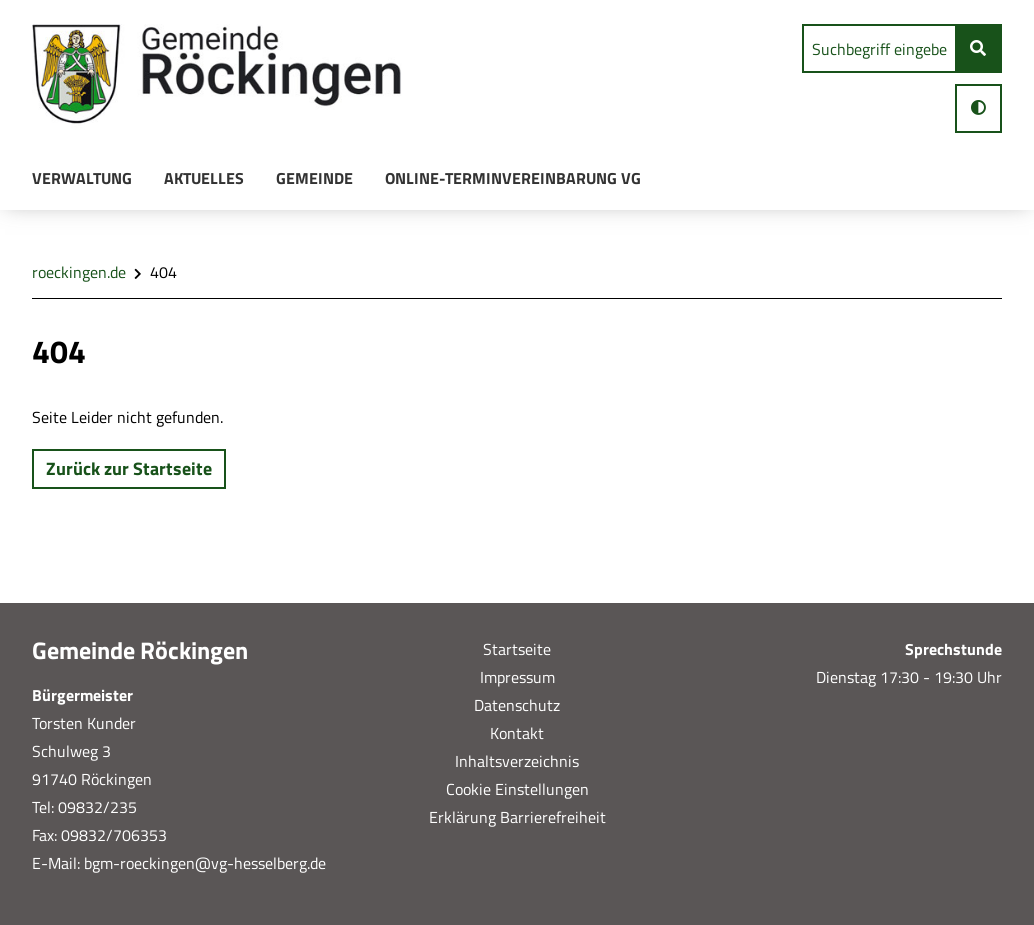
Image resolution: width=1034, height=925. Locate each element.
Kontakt (517, 733)
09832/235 (97, 807)
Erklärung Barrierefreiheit (517, 817)
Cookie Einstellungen (517, 789)
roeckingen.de (79, 272)
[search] (879, 48)
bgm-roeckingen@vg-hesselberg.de (203, 863)
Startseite (517, 649)
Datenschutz (517, 705)
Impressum (517, 677)
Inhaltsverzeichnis (517, 761)
